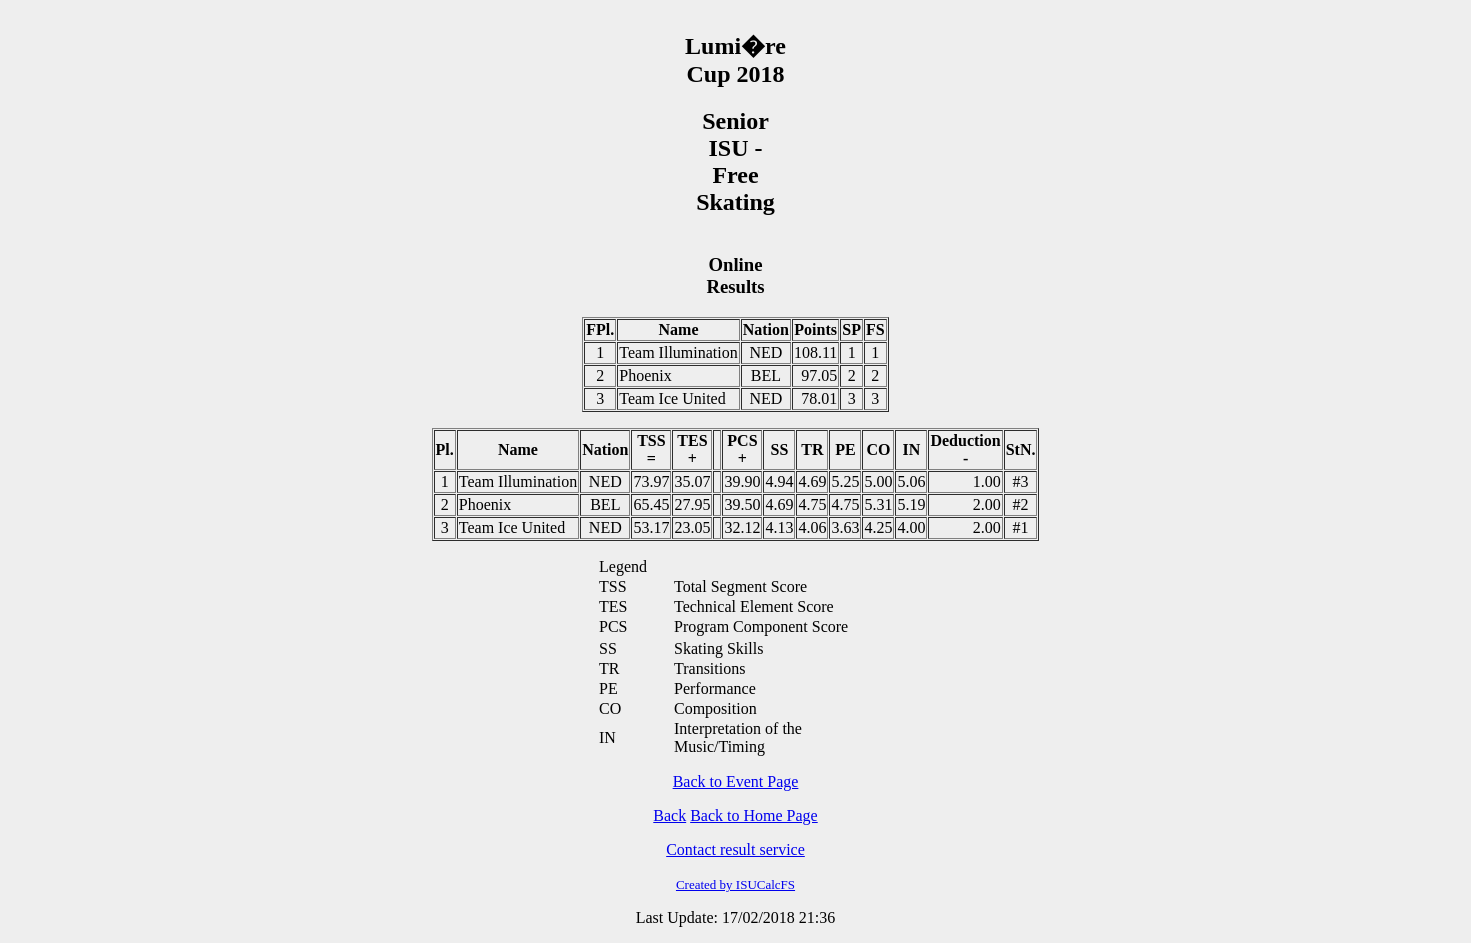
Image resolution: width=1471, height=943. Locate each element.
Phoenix (645, 375)
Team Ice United (672, 398)
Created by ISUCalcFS (735, 884)
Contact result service (735, 849)
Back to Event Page (736, 781)
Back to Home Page (754, 815)
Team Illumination (678, 352)
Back (669, 815)
